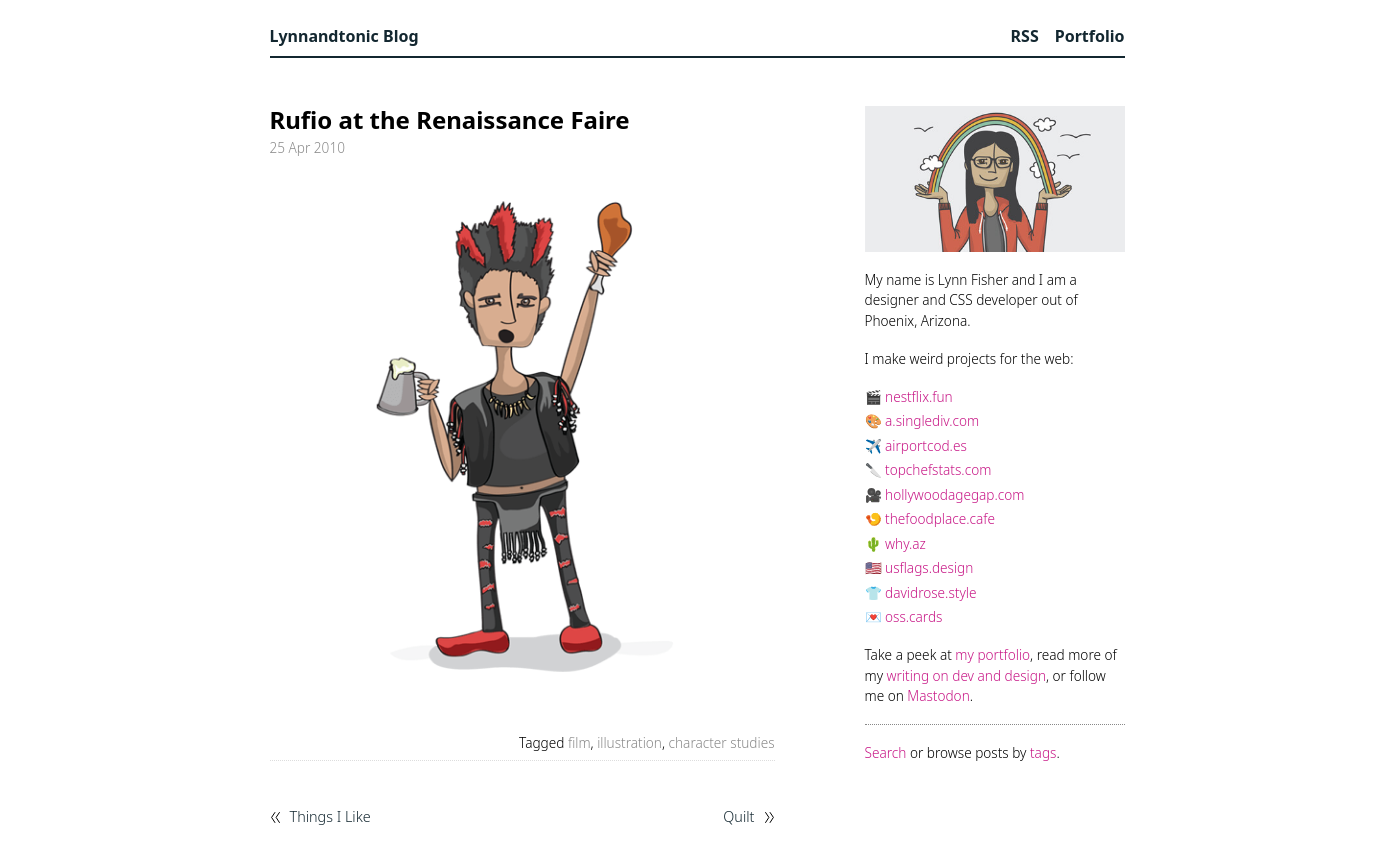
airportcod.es (926, 445)
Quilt (738, 817)
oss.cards (913, 616)
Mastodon (938, 695)
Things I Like (330, 817)
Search (886, 752)
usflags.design (929, 567)
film (579, 742)
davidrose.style (930, 592)
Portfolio (1090, 36)
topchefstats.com (938, 469)
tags (1043, 752)
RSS (1025, 36)
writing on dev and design (966, 675)
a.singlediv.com (932, 420)
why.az (905, 543)
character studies (722, 742)
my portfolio (992, 654)
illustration (629, 742)
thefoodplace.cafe (940, 518)
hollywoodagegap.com (954, 494)
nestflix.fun (919, 396)
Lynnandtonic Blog (344, 36)
